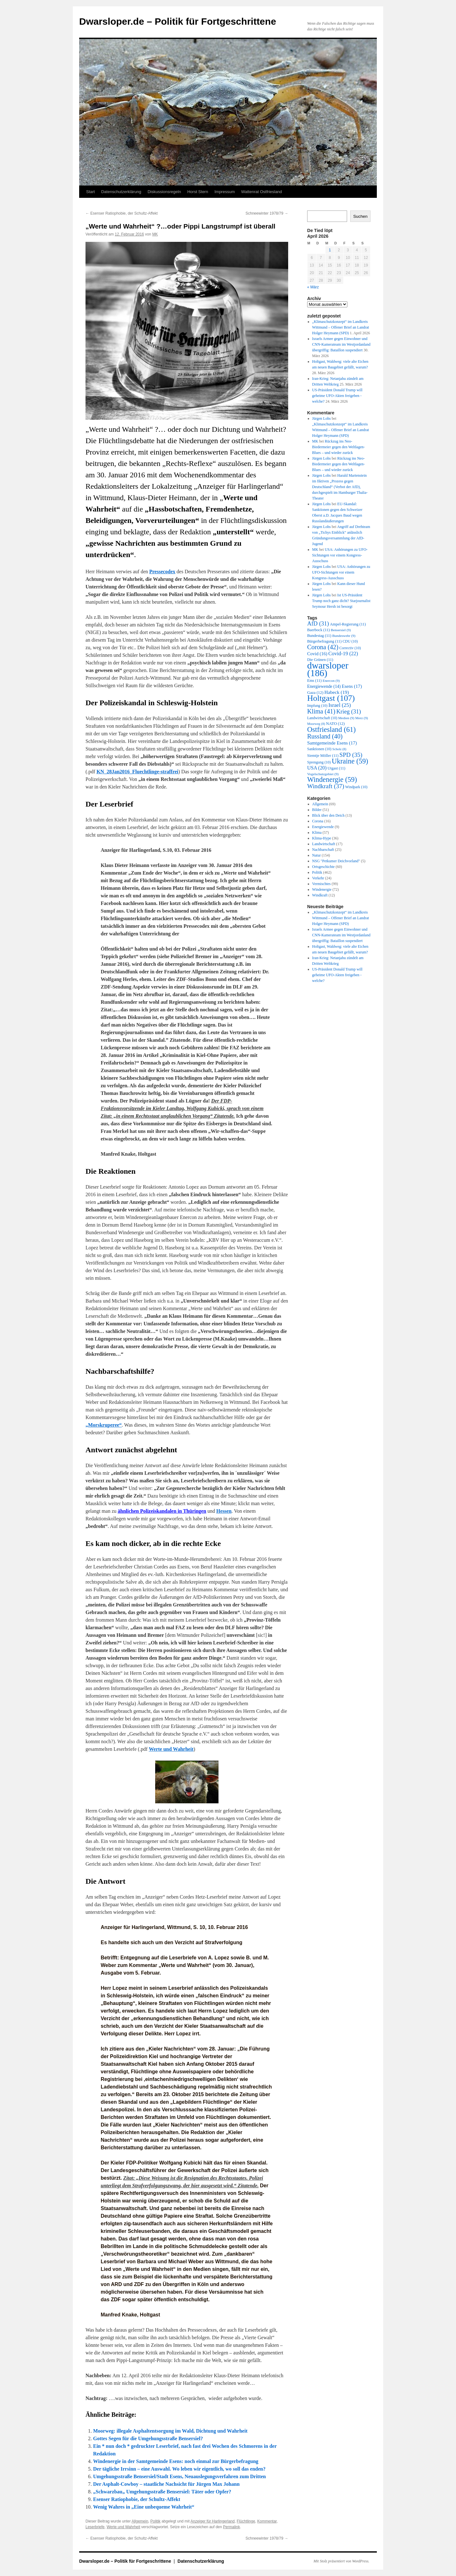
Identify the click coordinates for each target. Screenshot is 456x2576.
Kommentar (266, 2521)
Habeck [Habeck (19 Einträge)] (336, 692)
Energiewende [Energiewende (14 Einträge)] (324, 686)
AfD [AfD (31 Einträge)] (318, 623)
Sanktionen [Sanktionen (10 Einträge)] (319, 749)
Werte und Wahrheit (171, 1749)
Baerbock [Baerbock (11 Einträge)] (318, 630)
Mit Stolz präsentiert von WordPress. (341, 2561)
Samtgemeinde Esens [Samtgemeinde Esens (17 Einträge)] (332, 742)
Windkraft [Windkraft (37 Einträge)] (325, 786)
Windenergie (322, 889)
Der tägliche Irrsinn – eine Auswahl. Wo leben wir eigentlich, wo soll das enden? (179, 2469)
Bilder (317, 809)
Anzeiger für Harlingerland (213, 2521)
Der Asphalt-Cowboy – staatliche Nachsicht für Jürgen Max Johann (166, 2484)
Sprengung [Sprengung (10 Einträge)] (319, 762)
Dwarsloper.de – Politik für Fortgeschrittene (177, 21)
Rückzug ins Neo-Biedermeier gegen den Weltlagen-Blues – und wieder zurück (338, 447)
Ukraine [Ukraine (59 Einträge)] (350, 761)
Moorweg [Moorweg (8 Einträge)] (316, 724)
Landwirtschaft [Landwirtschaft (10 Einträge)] (322, 718)
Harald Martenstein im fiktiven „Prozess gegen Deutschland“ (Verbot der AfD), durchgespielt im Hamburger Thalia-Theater (340, 486)
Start (90, 191)
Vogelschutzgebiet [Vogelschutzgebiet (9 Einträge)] (323, 774)
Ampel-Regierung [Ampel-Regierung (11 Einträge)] (348, 624)
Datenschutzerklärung (121, 191)
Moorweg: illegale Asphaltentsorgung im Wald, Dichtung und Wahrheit (170, 2431)
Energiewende (323, 827)
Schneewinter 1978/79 (266, 213)
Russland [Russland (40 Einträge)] (325, 736)
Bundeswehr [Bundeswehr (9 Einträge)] (343, 636)
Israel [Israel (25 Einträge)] (339, 705)
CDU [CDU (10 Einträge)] (350, 641)
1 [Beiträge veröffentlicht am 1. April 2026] (330, 250)
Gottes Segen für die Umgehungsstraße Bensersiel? (148, 2438)
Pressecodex (162, 571)
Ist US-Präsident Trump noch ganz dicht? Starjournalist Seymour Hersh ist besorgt (341, 601)
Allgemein (139, 2521)
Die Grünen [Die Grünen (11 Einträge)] (320, 659)
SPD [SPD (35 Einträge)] (350, 754)
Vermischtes (321, 884)
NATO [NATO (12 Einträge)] (335, 723)
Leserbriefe (95, 2527)
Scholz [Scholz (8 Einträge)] (339, 749)
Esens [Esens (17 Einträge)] (352, 686)
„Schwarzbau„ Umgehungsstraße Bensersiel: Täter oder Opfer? (162, 2491)
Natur (316, 855)
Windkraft (320, 895)
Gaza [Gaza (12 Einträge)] (315, 692)
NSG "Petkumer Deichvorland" (336, 861)
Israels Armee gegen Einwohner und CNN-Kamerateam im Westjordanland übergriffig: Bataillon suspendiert (341, 344)
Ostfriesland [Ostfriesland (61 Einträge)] (331, 729)
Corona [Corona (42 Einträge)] (323, 647)
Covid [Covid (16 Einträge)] (317, 653)
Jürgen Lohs (321, 418)
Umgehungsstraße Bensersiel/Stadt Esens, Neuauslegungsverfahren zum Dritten (179, 2476)
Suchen (360, 216)
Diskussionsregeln (164, 191)
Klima (317, 832)
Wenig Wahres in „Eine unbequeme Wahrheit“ (143, 2507)
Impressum (224, 191)
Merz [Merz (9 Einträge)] (361, 718)
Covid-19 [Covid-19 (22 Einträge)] (343, 653)
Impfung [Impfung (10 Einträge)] (317, 705)
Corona (317, 821)
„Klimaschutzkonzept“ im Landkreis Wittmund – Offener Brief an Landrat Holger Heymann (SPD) (340, 327)
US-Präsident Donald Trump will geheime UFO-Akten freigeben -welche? (337, 396)
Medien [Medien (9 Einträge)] (346, 718)
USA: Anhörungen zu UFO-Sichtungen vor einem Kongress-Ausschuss (340, 555)
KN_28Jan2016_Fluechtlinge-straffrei (137, 771)
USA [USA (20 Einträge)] (316, 767)
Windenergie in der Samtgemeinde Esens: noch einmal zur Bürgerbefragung (175, 2461)
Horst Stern (197, 191)
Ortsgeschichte (323, 866)
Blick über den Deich (328, 815)
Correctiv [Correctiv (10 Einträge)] (350, 648)
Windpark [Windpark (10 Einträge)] (356, 787)
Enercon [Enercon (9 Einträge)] (331, 680)
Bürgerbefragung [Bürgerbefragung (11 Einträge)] (324, 641)
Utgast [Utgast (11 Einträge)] (336, 768)
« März (313, 287)
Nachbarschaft (323, 849)
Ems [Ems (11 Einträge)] (314, 680)
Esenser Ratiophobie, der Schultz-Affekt (122, 213)
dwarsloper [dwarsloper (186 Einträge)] (327, 669)
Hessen (223, 1511)
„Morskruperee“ (104, 1425)
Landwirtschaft (323, 844)
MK (155, 234)
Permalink (231, 2527)
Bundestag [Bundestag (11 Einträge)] (319, 635)
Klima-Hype (321, 838)
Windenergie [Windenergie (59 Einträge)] (332, 779)
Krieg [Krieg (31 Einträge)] (348, 711)
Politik (155, 2521)
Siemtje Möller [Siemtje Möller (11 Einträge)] (323, 755)
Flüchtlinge (246, 2521)
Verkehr (318, 878)
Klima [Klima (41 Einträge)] (321, 711)
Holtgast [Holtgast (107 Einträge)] (331, 698)
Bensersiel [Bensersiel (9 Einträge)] (341, 630)
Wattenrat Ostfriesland (261, 191)
